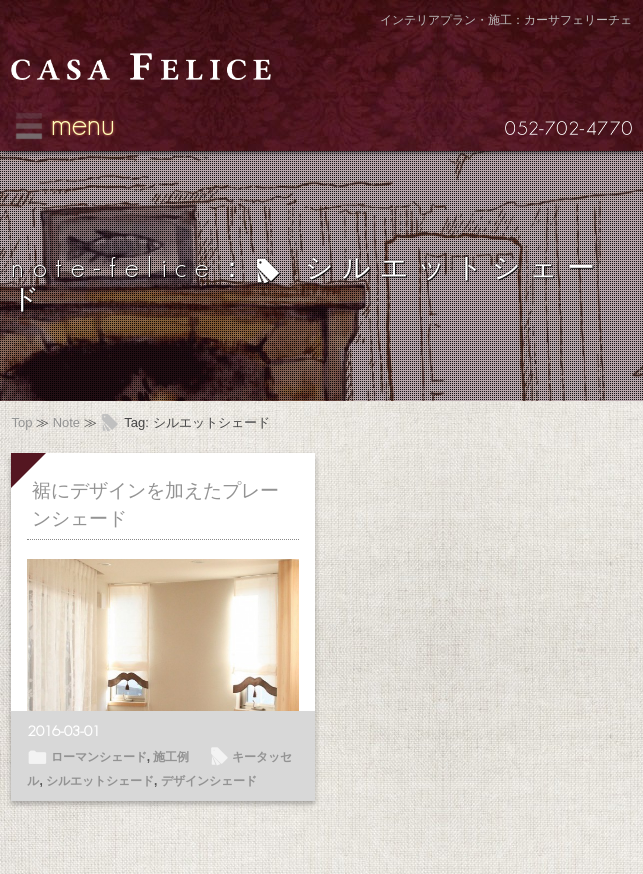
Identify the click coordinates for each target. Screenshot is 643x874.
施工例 (171, 757)
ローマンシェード (99, 757)
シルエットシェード (100, 781)
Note (66, 422)
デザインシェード (209, 781)
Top (21, 422)
